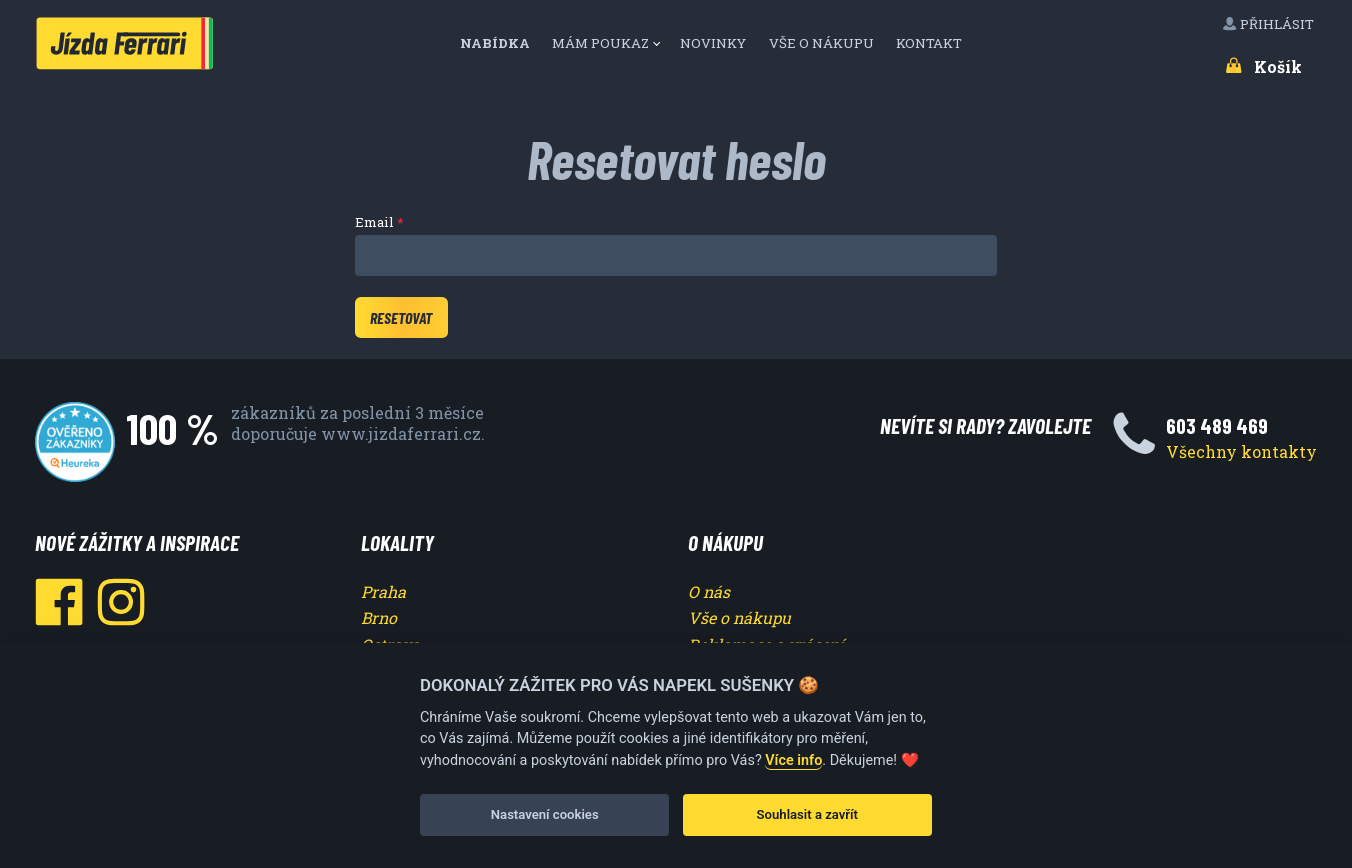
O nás (709, 591)
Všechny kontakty (1241, 451)
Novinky (714, 43)
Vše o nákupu (823, 43)
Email (374, 222)
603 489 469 (1217, 425)
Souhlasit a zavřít (807, 814)
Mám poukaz (600, 43)
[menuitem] (501, 43)
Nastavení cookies (545, 814)
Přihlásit (1269, 24)
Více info (793, 760)
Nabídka (496, 43)
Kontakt (930, 43)
